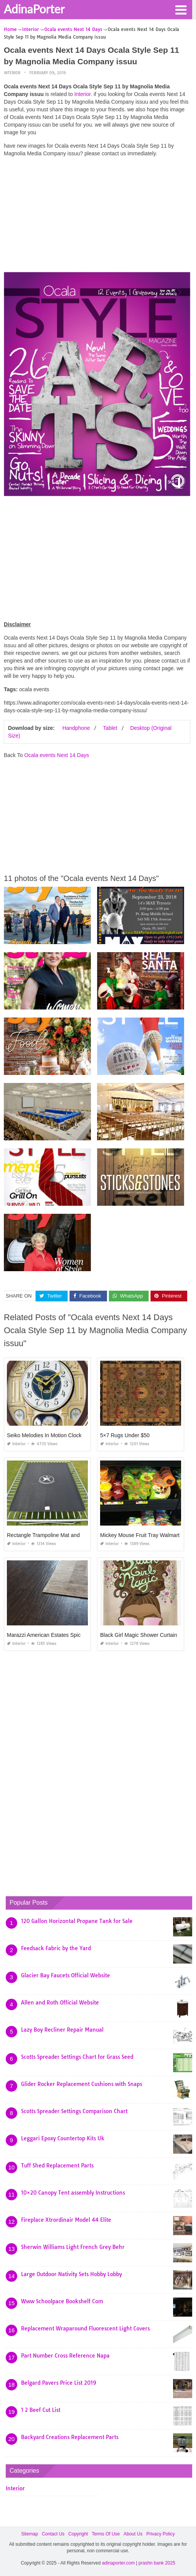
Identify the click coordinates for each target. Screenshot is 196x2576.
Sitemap (29, 2534)
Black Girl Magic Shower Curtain (138, 1635)
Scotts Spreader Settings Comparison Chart (74, 2111)
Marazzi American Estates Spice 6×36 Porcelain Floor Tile (75, 1635)
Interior (12, 72)
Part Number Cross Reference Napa (65, 2355)
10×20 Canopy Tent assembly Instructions (73, 2192)
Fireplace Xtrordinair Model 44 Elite (66, 2219)
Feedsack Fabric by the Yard (56, 1948)
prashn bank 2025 (157, 2563)
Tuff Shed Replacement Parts (57, 2165)
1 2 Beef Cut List (40, 2410)
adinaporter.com (118, 2563)
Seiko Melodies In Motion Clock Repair (53, 1435)
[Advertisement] (97, 216)
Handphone (76, 728)
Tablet (110, 728)
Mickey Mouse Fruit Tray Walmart (140, 1535)
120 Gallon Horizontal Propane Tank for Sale (77, 1921)
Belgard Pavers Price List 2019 (58, 2382)
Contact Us (53, 2534)
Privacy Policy (160, 2534)
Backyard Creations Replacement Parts (69, 2437)
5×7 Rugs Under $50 (125, 1435)
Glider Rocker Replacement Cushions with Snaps (81, 2084)
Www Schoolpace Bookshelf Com (62, 2301)
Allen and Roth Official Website (60, 2002)
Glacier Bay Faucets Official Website (65, 1975)
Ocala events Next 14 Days (56, 755)
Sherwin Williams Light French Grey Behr (73, 2247)
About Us (133, 2534)
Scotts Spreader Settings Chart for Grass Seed (77, 2056)
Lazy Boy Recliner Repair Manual (62, 2029)
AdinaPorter (34, 9)
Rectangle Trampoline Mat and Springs (53, 1535)
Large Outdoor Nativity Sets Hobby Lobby (71, 2274)
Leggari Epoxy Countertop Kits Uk (62, 2138)
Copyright (78, 2534)
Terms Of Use (106, 2534)
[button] (180, 9)
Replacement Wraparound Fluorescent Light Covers (85, 2328)
